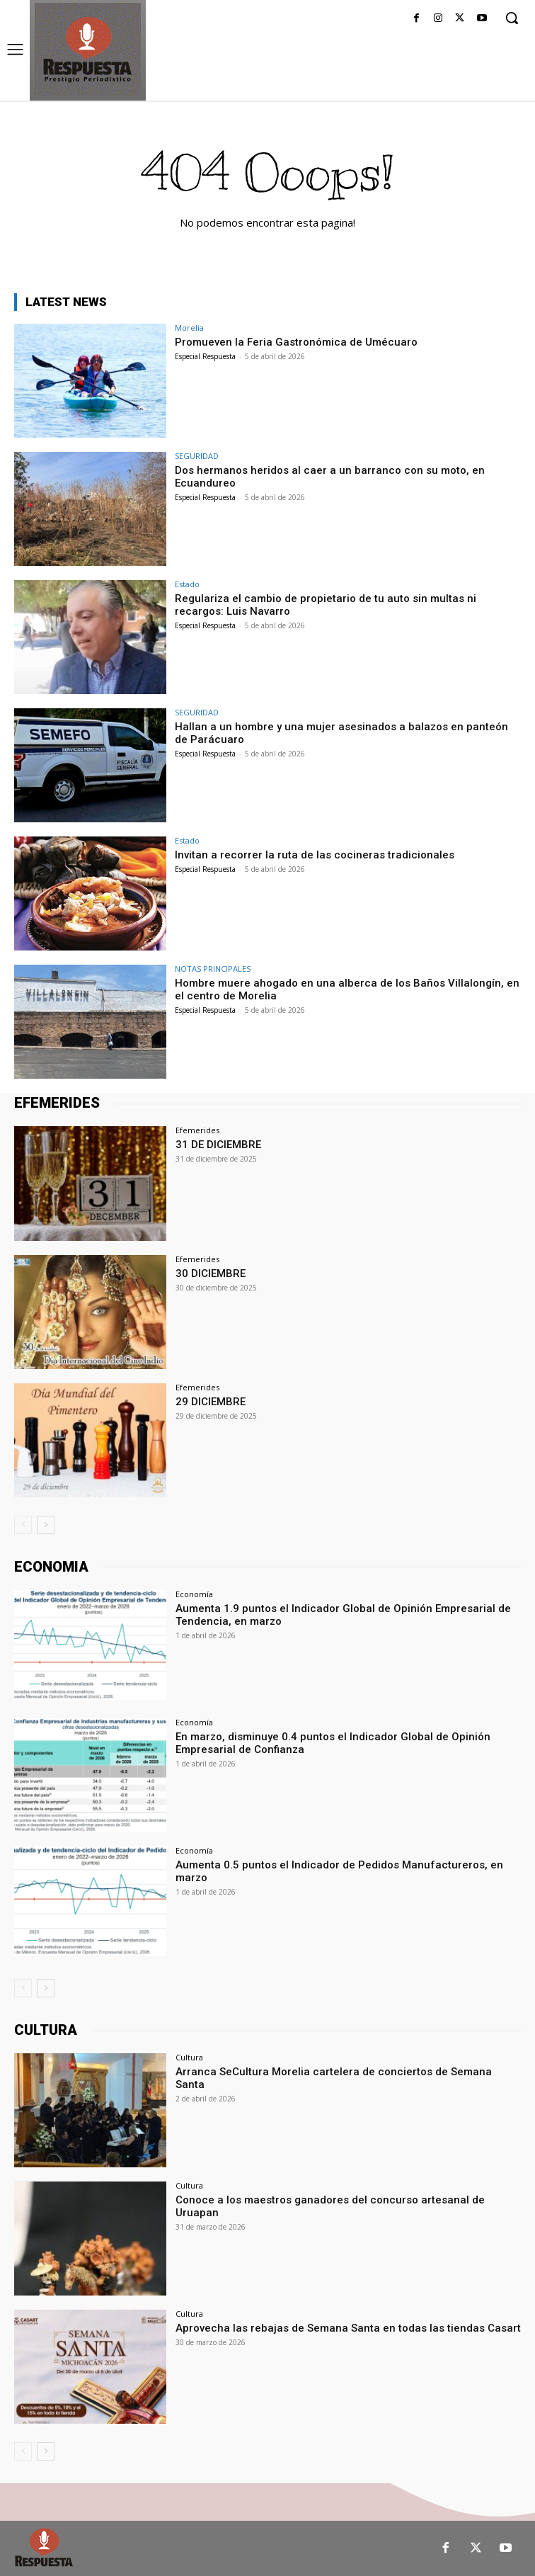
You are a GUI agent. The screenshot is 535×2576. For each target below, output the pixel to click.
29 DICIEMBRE (211, 1401)
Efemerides (197, 1130)
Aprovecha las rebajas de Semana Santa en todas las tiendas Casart (348, 2328)
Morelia (189, 327)
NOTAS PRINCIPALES (213, 968)
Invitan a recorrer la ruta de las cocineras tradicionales (314, 855)
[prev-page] (23, 1525)
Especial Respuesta (205, 356)
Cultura (189, 2057)
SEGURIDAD (197, 456)
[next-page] (45, 1525)
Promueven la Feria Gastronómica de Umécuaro (296, 342)
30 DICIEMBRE (211, 1273)
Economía (194, 1594)
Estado (187, 584)
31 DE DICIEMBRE (218, 1144)
